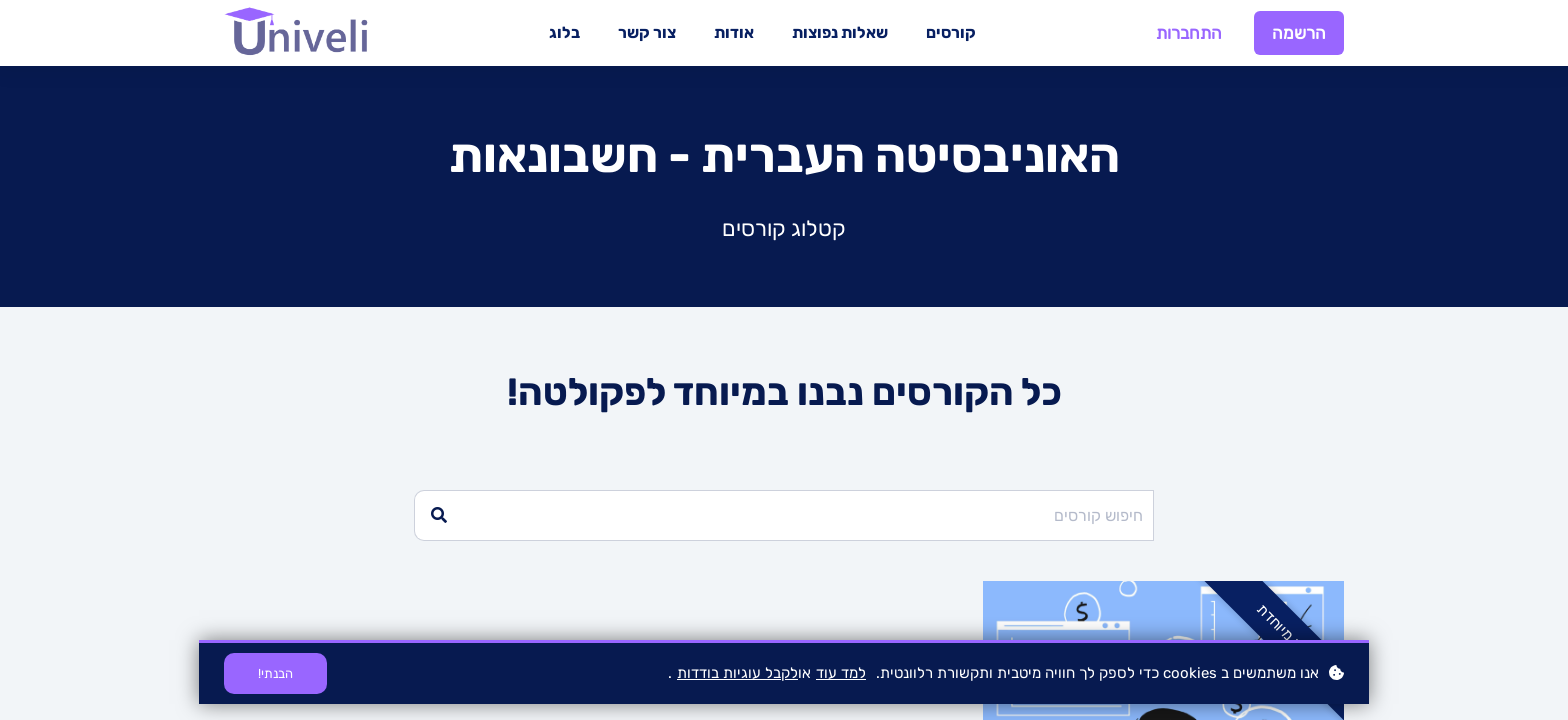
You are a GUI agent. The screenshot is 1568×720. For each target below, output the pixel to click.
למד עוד (841, 673)
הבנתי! (275, 673)
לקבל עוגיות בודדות (737, 673)
